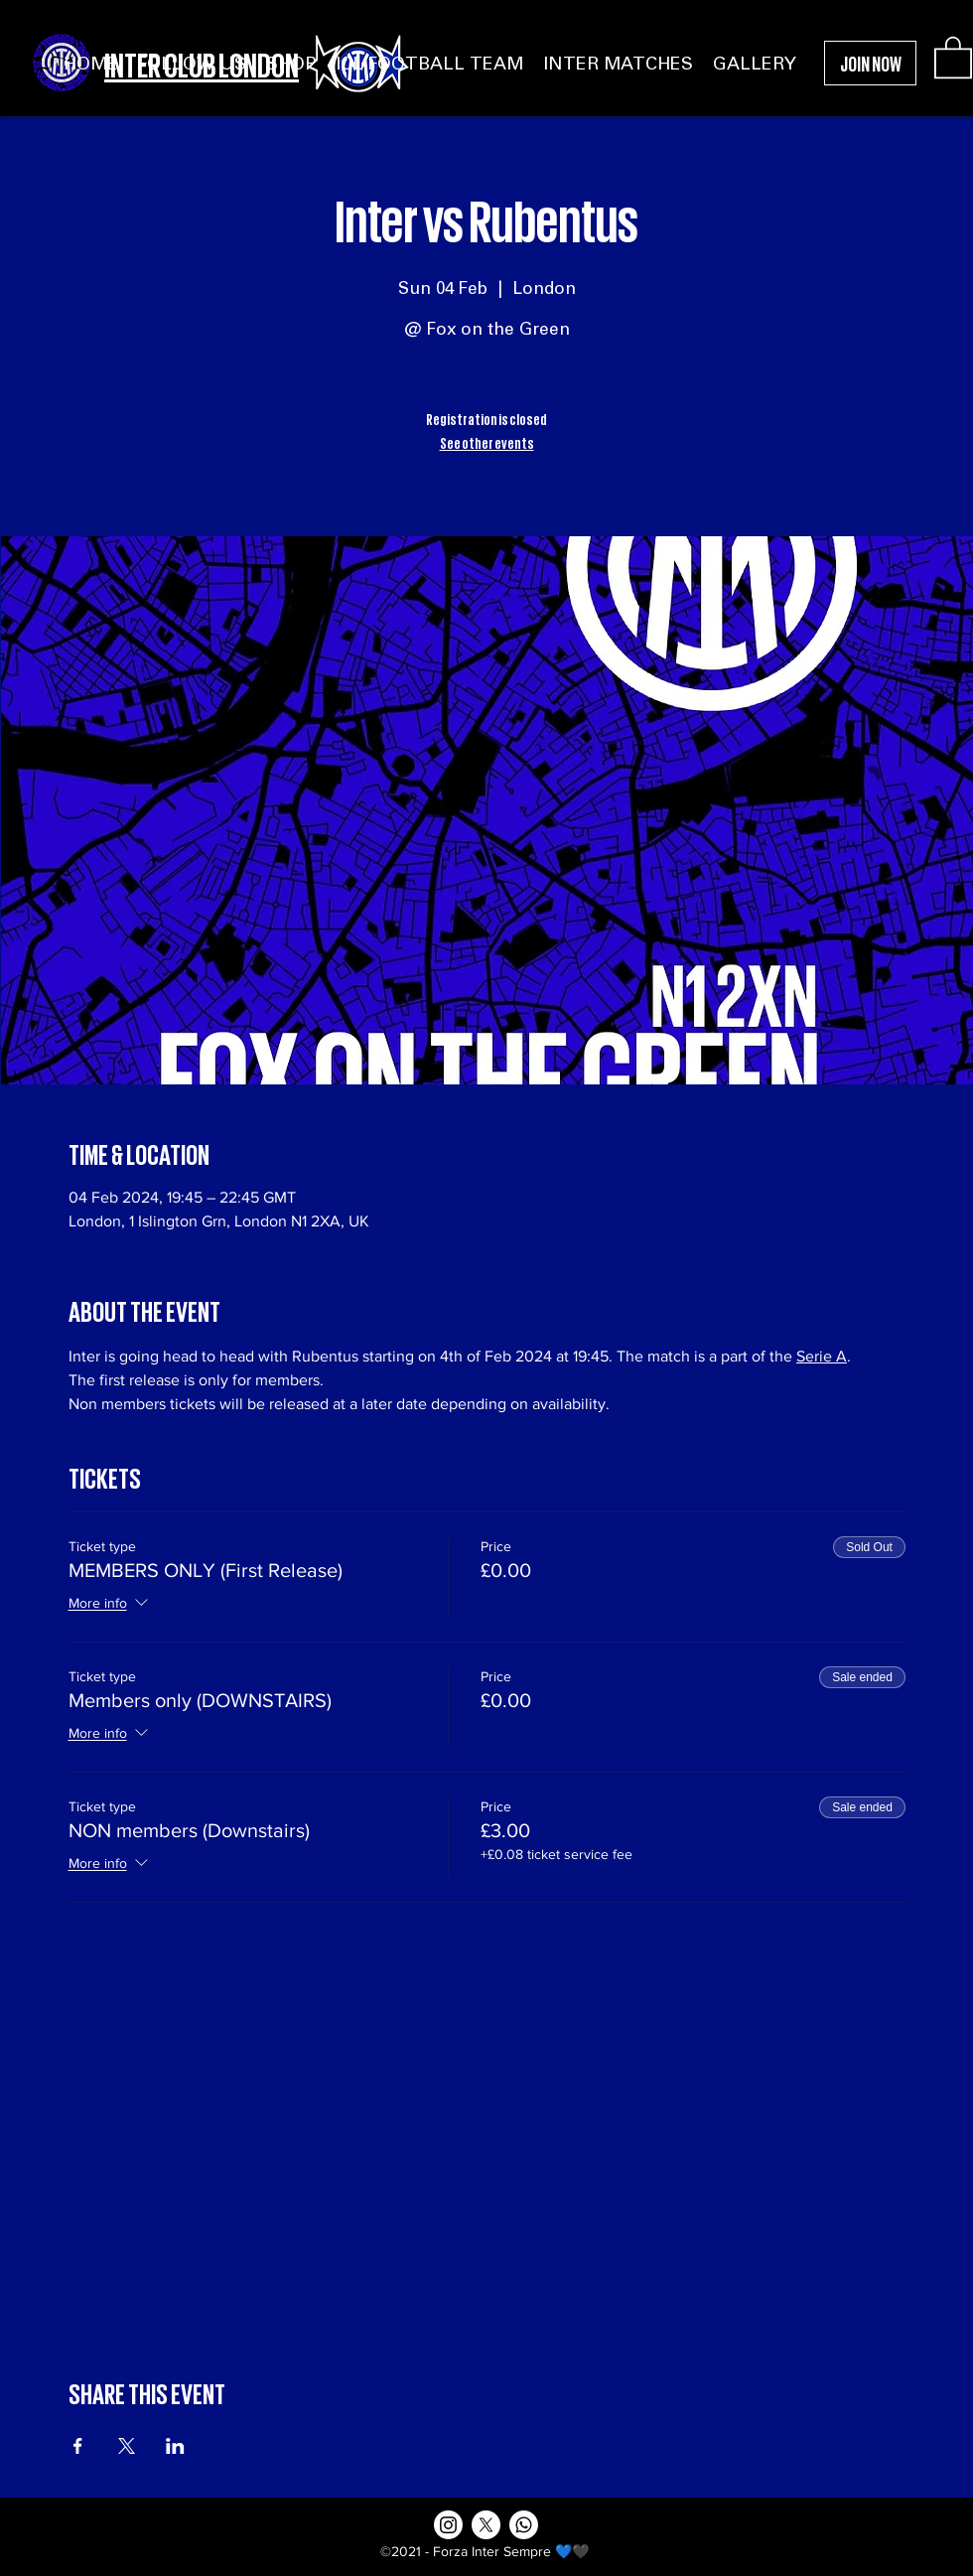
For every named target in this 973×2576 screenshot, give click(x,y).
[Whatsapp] (523, 2524)
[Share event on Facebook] (78, 2446)
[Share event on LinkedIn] (175, 2446)
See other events (487, 442)
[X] (486, 2524)
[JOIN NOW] (870, 63)
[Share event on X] (126, 2446)
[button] (953, 56)
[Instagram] (448, 2524)
